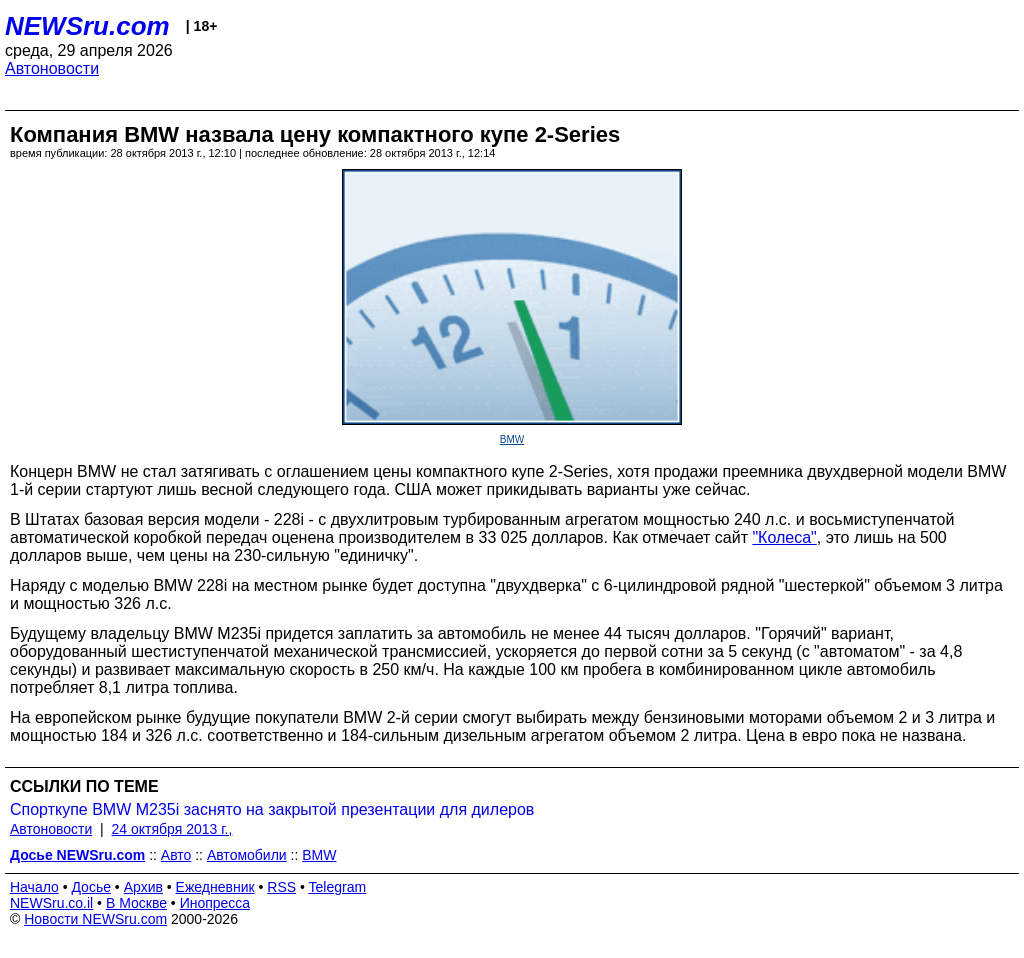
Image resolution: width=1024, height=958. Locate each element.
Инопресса (215, 903)
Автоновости (52, 68)
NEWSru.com (87, 26)
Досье (91, 887)
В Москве (136, 903)
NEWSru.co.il (51, 903)
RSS (281, 887)
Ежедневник (215, 887)
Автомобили (247, 855)
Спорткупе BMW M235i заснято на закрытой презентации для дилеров (272, 809)
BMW (512, 439)
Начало (34, 887)
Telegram (338, 887)
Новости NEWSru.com (95, 919)
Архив (143, 887)
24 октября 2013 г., (172, 829)
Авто (176, 855)
